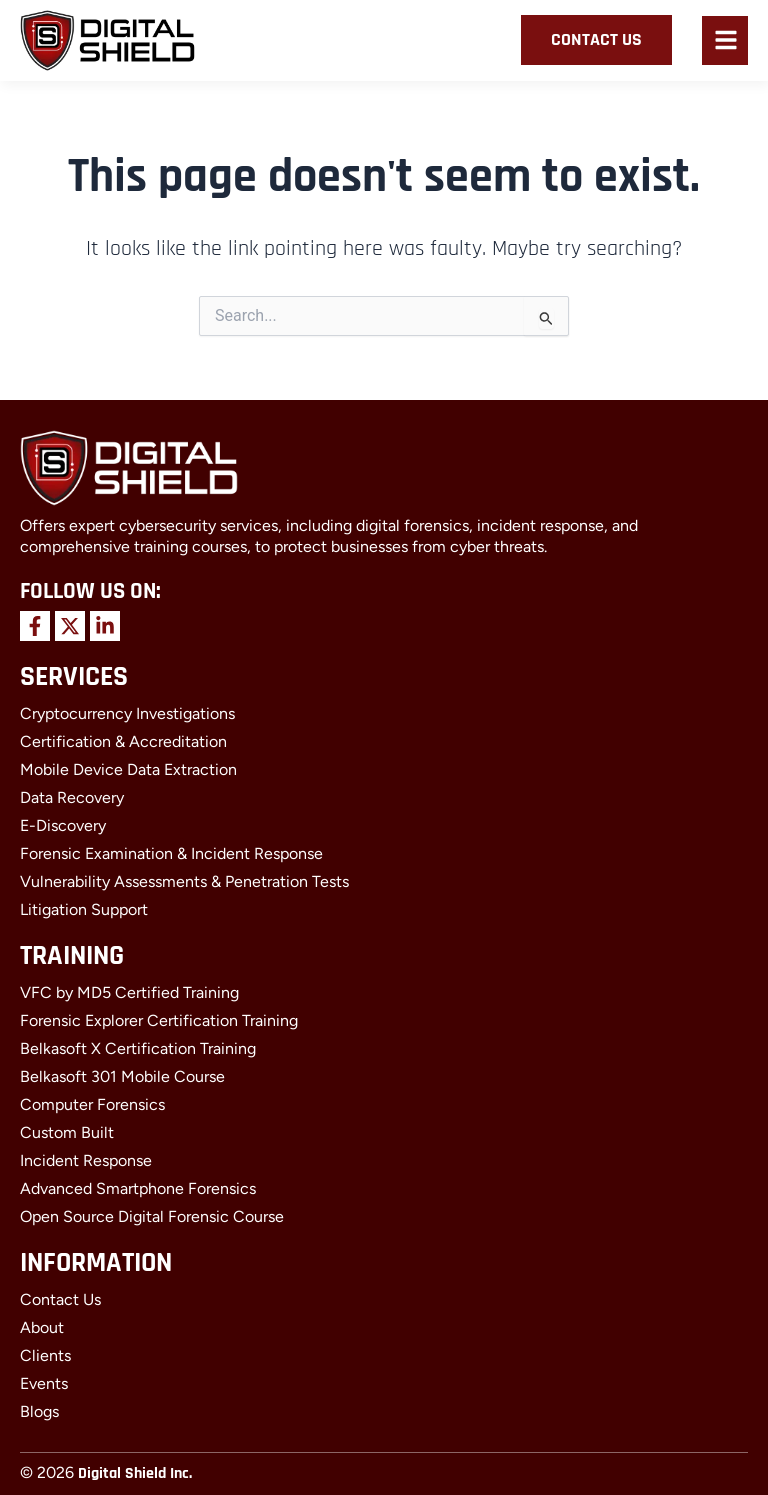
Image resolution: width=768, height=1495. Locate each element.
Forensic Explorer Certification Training (159, 1020)
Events (44, 1383)
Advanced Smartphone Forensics (138, 1188)
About (42, 1327)
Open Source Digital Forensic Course (152, 1216)
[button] (726, 42)
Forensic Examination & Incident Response (171, 853)
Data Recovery (72, 797)
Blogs (39, 1411)
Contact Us (60, 1299)
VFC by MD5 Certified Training (129, 992)
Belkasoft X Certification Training (138, 1048)
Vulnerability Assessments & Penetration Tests (184, 881)
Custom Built (67, 1132)
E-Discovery (63, 825)
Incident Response (86, 1160)
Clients (45, 1355)
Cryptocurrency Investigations (127, 713)
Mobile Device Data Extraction (128, 769)
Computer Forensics (92, 1104)
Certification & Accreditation (123, 741)
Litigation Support (84, 909)
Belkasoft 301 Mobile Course (122, 1076)
